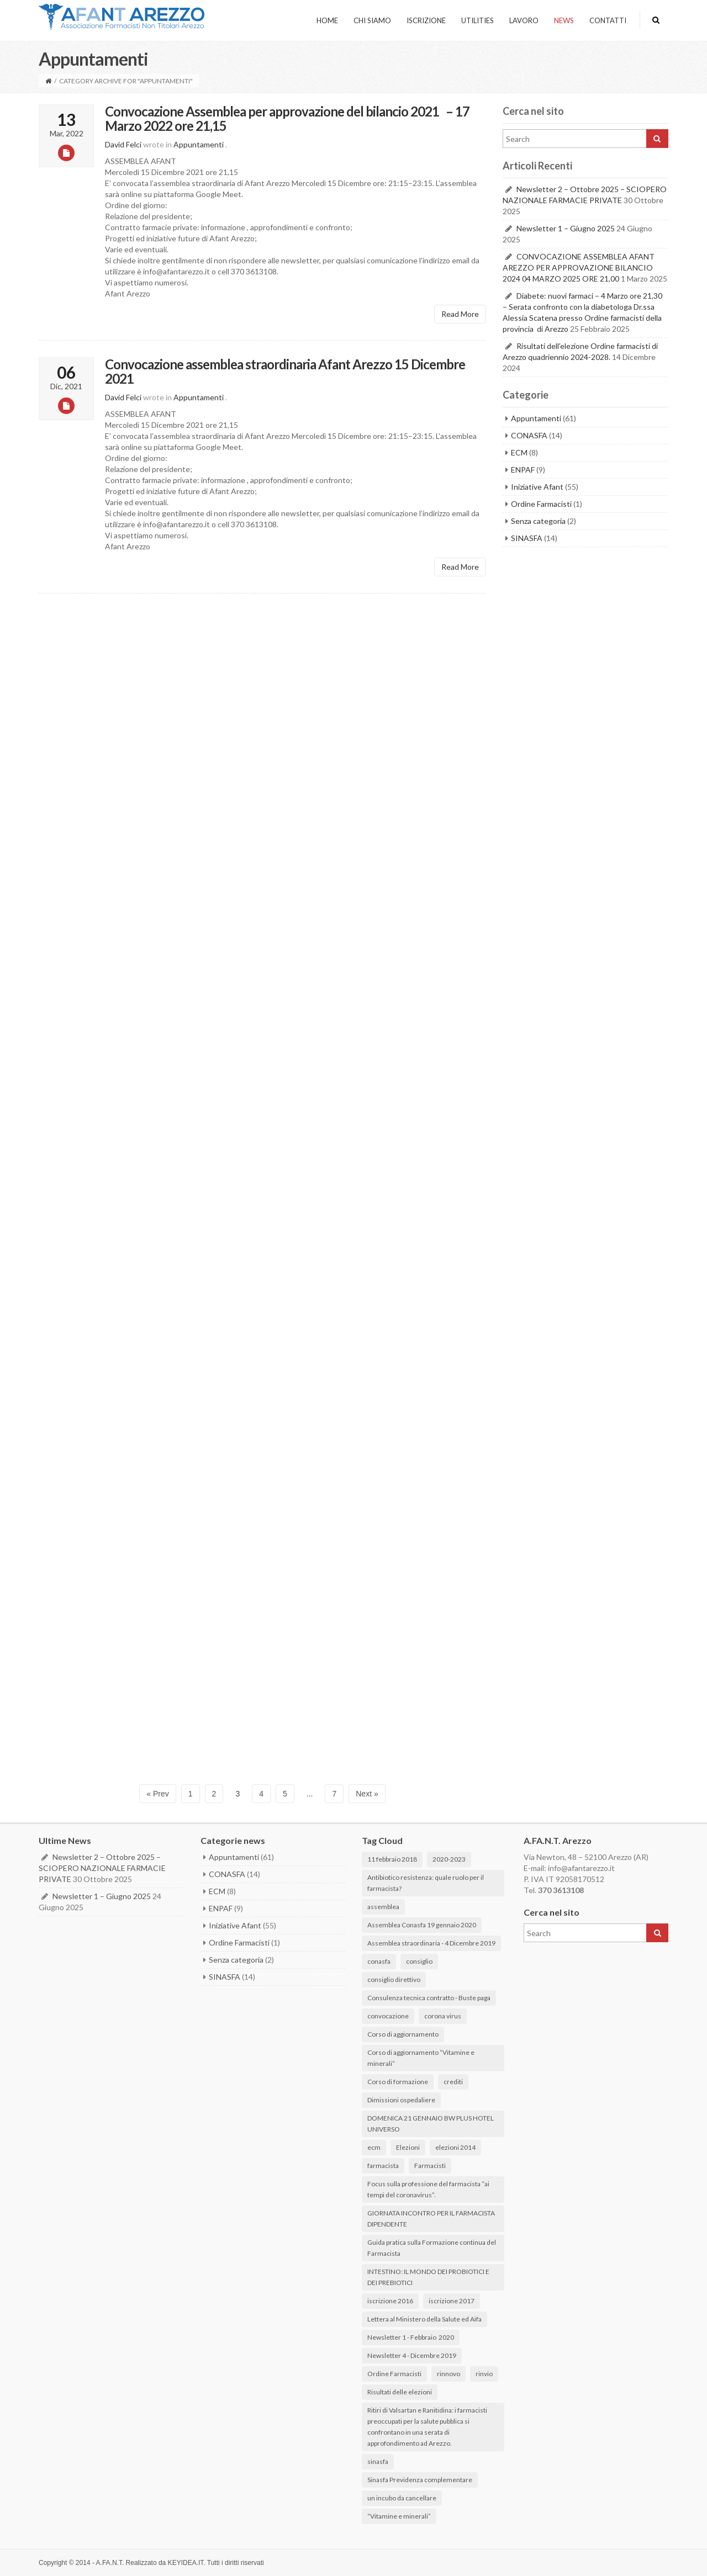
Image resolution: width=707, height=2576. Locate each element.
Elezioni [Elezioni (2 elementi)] (408, 2147)
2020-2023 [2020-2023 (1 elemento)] (449, 1859)
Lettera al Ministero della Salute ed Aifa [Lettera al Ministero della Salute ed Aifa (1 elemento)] (424, 2319)
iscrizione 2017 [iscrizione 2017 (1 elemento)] (451, 2301)
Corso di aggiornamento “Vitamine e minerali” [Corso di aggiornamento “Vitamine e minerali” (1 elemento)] (420, 2058)
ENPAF (523, 469)
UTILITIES (477, 20)
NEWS (564, 20)
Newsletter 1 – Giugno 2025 (565, 228)
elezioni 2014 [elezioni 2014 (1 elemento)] (455, 2147)
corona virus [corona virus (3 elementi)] (442, 2016)
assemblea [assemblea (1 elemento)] (383, 1906)
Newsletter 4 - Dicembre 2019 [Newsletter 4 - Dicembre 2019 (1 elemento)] (411, 2355)
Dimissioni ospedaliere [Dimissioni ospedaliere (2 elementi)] (401, 2100)
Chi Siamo (372, 20)
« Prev (157, 1793)
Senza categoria (538, 521)
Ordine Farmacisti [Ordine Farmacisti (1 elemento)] (394, 2374)
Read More (460, 314)
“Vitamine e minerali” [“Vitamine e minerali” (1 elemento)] (399, 2516)
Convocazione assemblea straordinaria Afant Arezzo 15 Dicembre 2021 (285, 371)
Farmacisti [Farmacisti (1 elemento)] (430, 2165)
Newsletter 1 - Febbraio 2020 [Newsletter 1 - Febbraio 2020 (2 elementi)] (410, 2337)
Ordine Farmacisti (541, 503)
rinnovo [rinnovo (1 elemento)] (448, 2374)
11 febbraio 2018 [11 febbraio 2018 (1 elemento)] (392, 1859)
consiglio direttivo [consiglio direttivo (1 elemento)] (393, 1979)
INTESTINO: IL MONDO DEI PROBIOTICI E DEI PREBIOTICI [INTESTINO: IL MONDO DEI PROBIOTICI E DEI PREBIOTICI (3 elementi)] (428, 2277)
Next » (367, 1793)
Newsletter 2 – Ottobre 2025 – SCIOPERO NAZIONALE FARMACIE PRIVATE (102, 1868)
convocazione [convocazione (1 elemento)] (388, 2016)
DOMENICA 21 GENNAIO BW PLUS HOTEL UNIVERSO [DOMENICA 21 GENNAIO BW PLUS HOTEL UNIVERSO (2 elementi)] (430, 2123)
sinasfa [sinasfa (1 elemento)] (377, 2461)
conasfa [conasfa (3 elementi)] (379, 1961)
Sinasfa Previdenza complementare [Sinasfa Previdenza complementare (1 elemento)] (419, 2480)
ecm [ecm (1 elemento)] (374, 2147)
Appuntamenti (198, 144)
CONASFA (529, 435)
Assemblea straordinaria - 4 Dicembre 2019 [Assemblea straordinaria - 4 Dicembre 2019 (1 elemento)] (431, 1943)
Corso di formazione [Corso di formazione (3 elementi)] (397, 2081)
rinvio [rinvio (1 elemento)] (484, 2374)
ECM (519, 452)
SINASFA (526, 538)
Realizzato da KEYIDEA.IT (165, 2563)
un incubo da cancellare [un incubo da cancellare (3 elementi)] (401, 2498)
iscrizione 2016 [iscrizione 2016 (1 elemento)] (390, 2301)
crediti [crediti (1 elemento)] (453, 2081)
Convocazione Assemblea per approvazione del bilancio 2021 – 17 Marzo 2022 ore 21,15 (287, 119)
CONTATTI (607, 20)
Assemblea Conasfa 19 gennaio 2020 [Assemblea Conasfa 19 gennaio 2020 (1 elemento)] (421, 1925)
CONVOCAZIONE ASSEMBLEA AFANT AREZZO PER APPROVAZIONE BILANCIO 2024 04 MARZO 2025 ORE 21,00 (579, 267)
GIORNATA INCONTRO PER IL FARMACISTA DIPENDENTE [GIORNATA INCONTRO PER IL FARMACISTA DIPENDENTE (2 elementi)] (431, 2218)
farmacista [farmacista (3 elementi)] (383, 2165)
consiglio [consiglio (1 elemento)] (419, 1961)
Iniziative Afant (537, 486)
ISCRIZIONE (426, 20)
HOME (327, 20)
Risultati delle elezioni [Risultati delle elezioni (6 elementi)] (399, 2392)
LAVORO (524, 20)
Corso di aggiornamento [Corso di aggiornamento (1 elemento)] (403, 2034)
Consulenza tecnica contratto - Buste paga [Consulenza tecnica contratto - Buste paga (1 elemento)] (428, 1998)
